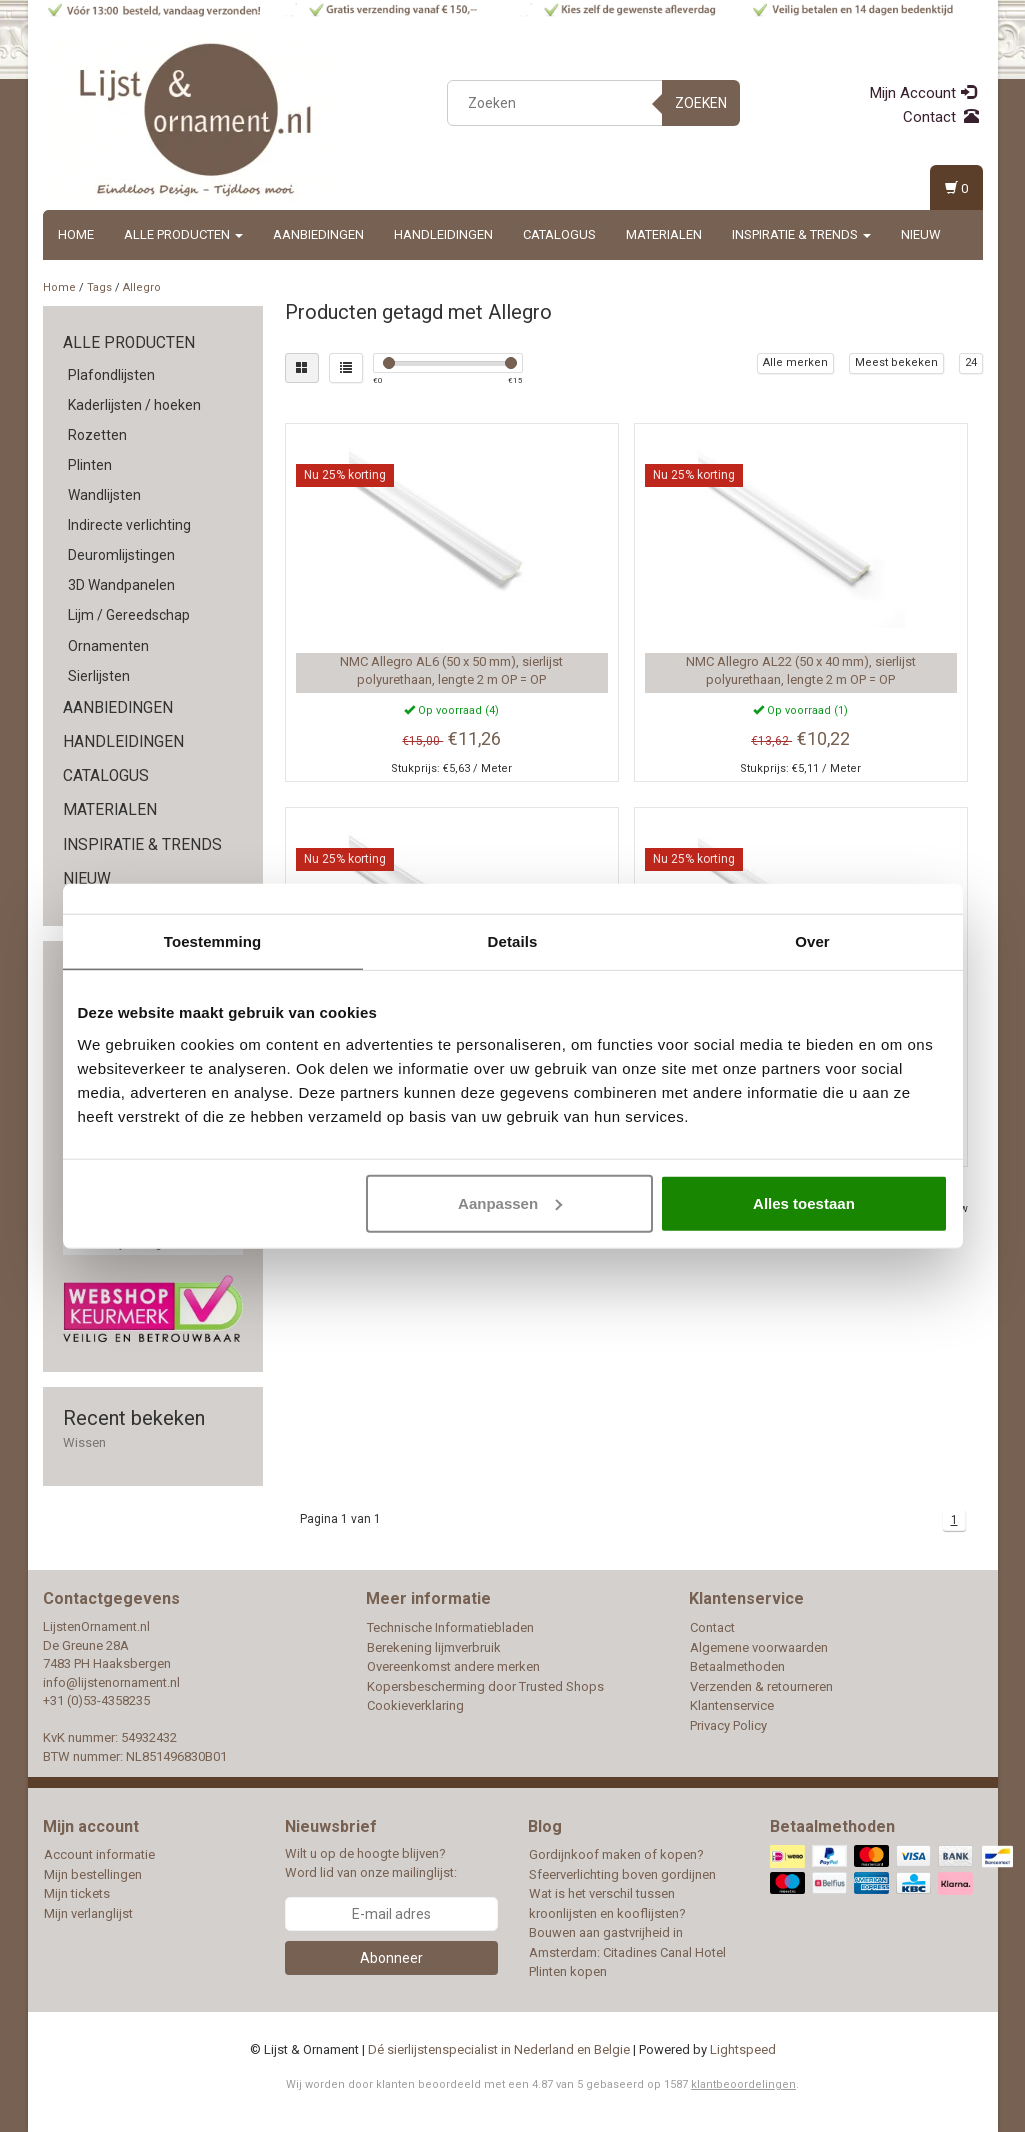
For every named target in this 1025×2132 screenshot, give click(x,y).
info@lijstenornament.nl (111, 1682)
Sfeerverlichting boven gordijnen (622, 1874)
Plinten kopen (568, 1971)
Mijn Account (923, 93)
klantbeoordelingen (743, 2084)
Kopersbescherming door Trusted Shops (485, 1686)
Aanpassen (510, 1202)
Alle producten (183, 234)
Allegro (142, 287)
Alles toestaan (804, 1202)
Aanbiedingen (318, 234)
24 (971, 362)
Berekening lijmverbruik (434, 1647)
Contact (941, 117)
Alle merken (795, 362)
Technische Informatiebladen (450, 1627)
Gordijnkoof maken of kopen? (616, 1854)
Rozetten (97, 435)
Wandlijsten (104, 495)
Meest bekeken (896, 362)
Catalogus (559, 234)
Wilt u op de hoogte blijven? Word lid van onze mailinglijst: (371, 1863)
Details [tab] (513, 941)
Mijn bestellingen (93, 1874)
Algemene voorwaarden (759, 1647)
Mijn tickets (77, 1893)
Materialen (664, 234)
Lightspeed (743, 2049)
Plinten (90, 465)
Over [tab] (812, 941)
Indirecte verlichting (129, 525)
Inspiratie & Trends (801, 234)
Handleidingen (443, 234)
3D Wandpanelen (121, 585)
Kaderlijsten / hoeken (134, 405)
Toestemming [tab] (213, 941)
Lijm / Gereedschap (129, 615)
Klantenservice (732, 1705)
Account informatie (99, 1854)
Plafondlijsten (111, 375)
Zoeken (701, 103)
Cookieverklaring (415, 1705)
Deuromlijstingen (121, 555)
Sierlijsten (99, 676)
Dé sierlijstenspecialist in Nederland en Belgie (499, 2049)
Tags (99, 287)
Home (76, 234)
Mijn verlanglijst (88, 1913)
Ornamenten (108, 646)
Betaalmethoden (737, 1666)
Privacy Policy (728, 1725)
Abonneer (391, 1958)
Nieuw (921, 234)
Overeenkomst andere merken (453, 1666)
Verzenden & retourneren (761, 1686)
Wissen (84, 1442)
